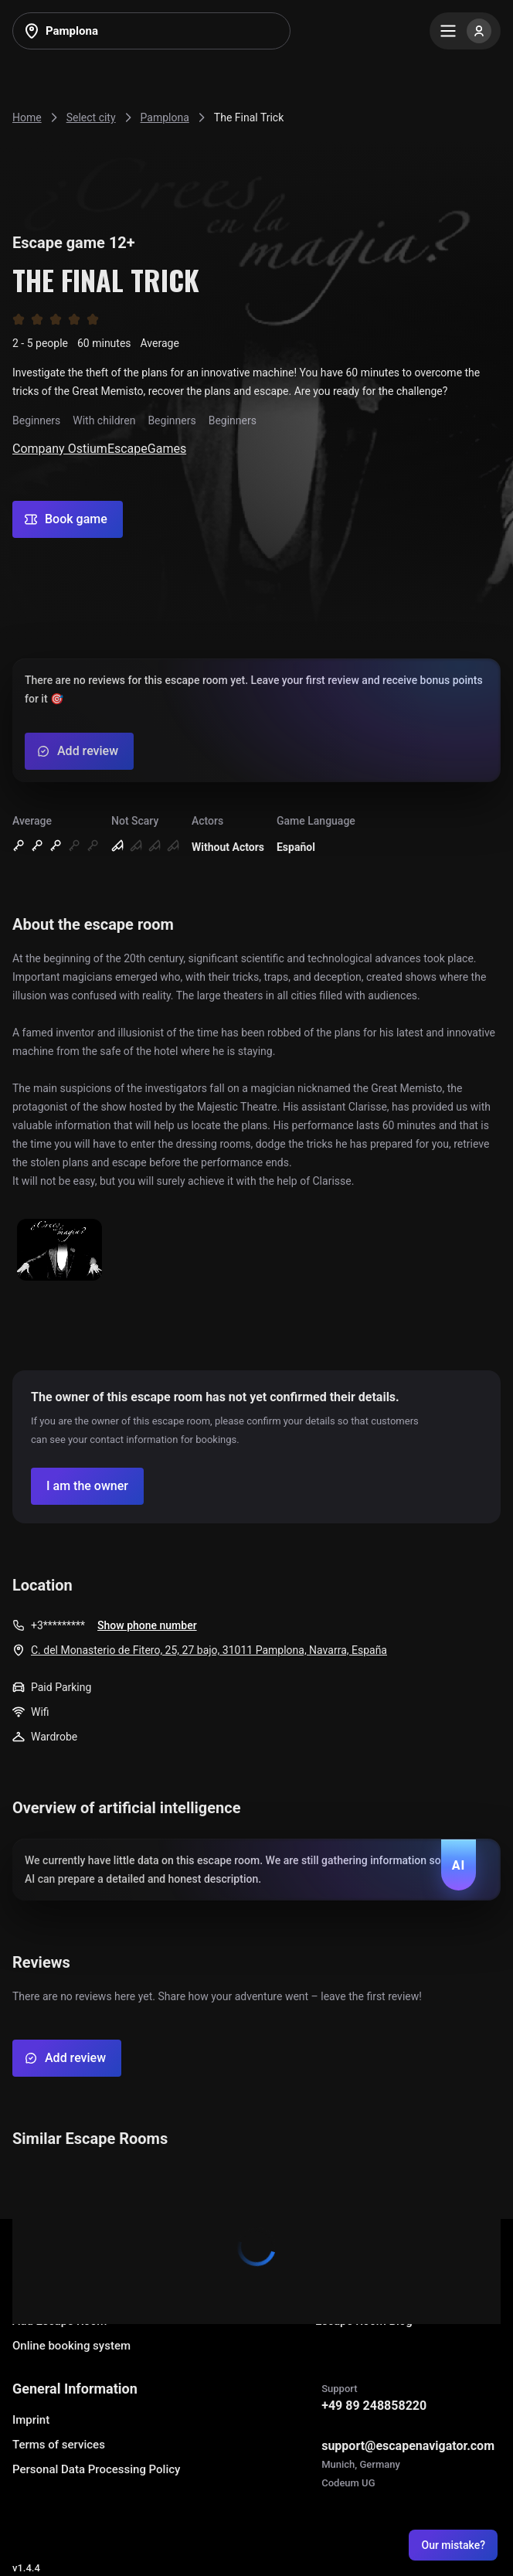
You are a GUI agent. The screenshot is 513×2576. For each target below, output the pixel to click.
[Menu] (465, 30)
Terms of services (58, 2445)
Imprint (30, 2420)
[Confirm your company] (87, 1486)
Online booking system (71, 2346)
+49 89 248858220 (373, 2405)
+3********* (58, 1625)
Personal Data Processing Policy (96, 2469)
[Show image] (59, 1251)
